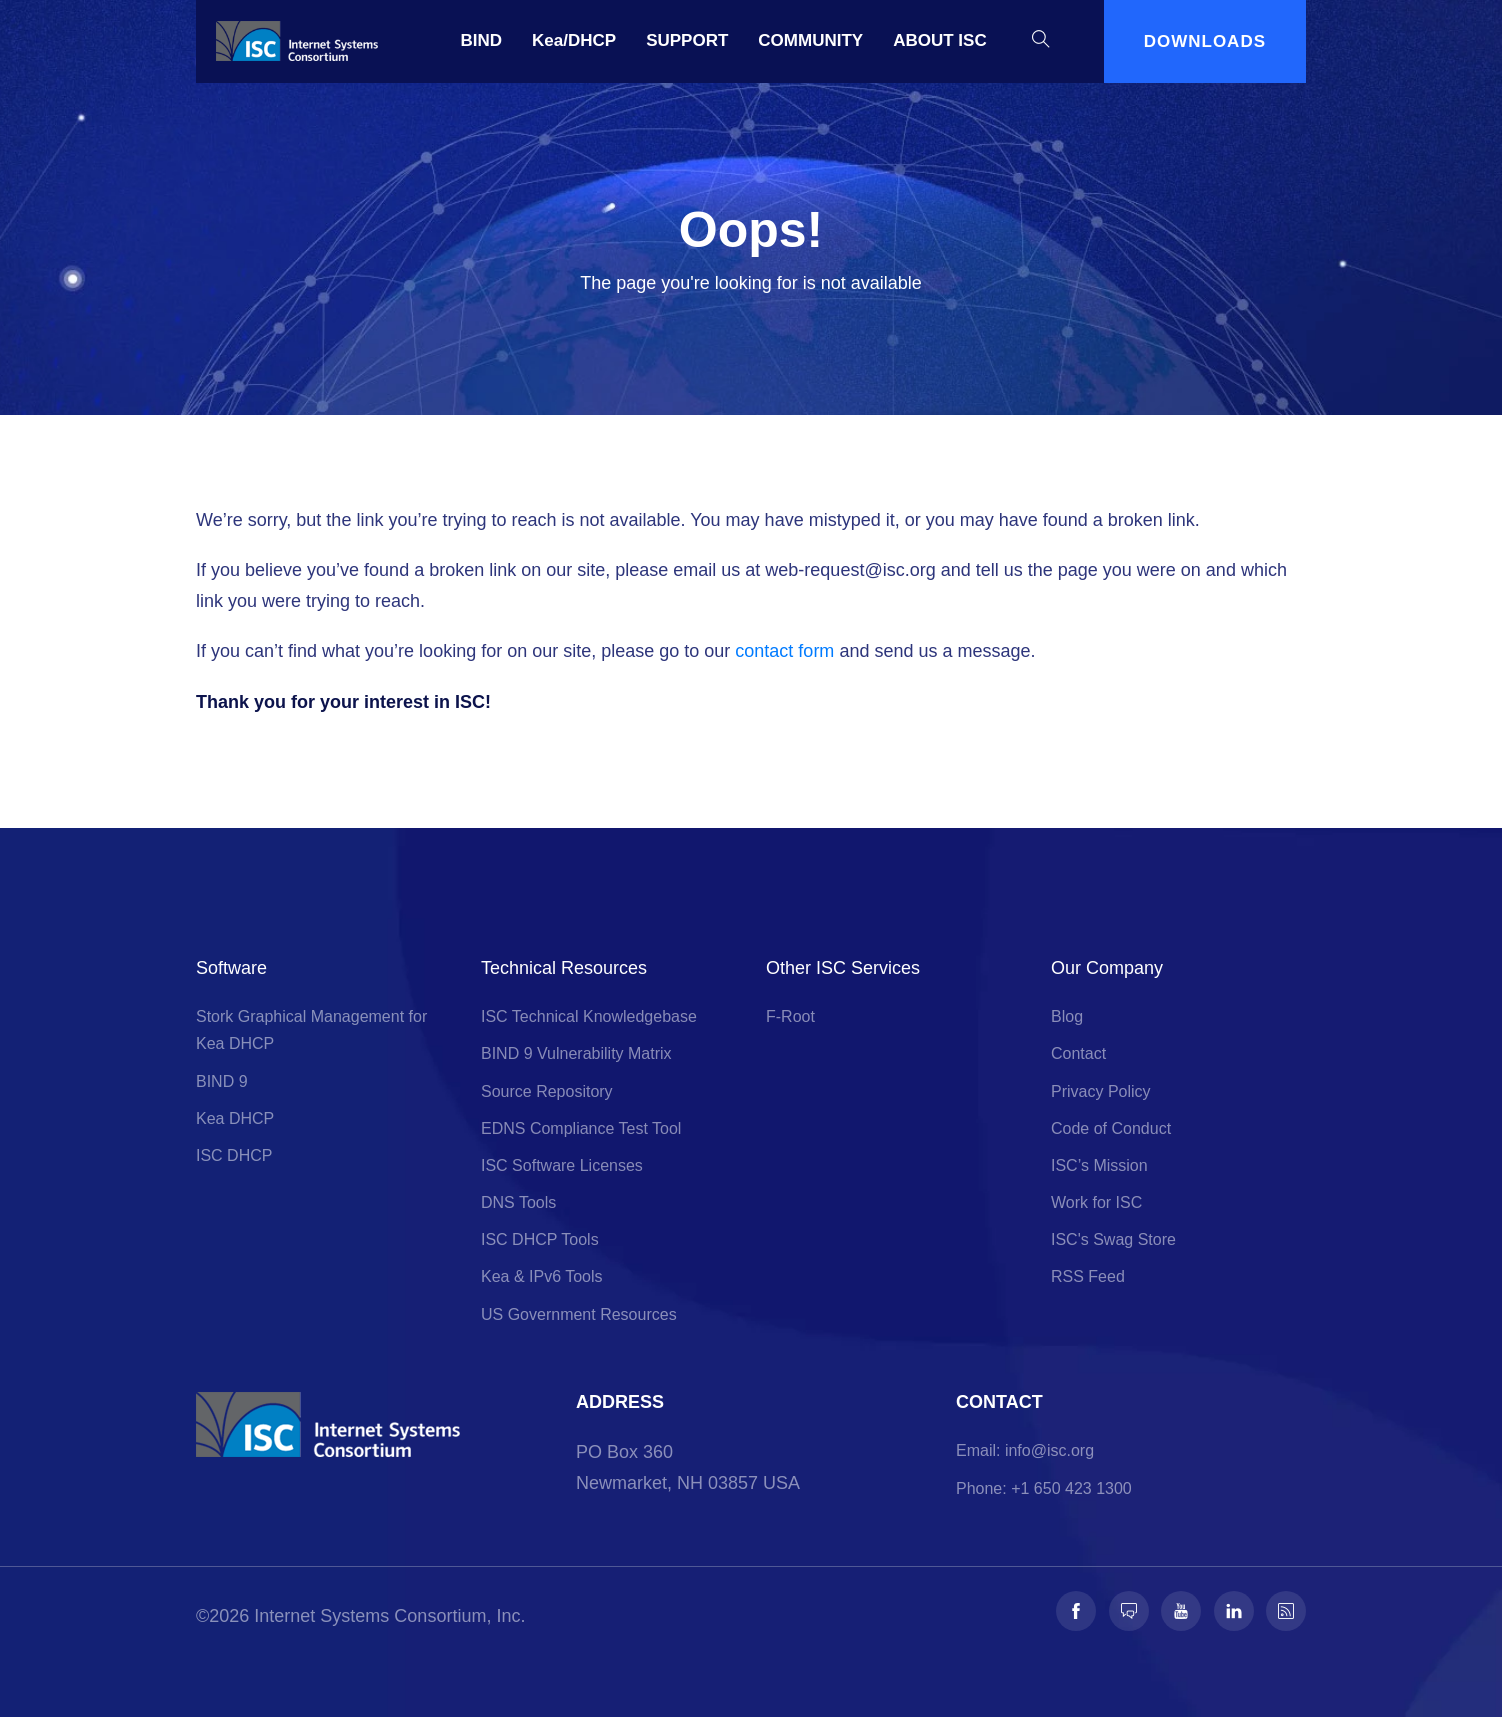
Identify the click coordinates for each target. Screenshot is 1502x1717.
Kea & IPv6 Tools (542, 1276)
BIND (482, 40)
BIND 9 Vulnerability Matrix (576, 1053)
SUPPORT (687, 40)
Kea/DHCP (574, 40)
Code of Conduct (1111, 1128)
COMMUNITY (810, 40)
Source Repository (547, 1091)
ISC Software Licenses (562, 1165)
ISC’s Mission (1099, 1165)
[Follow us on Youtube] (1181, 1611)
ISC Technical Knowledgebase (589, 1016)
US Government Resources (579, 1314)
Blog (1067, 1016)
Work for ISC (1096, 1202)
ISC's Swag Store (1113, 1239)
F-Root (790, 1016)
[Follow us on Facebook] (1076, 1611)
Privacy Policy (1101, 1091)
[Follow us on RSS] (1286, 1611)
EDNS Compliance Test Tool (581, 1128)
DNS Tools (518, 1202)
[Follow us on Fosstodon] (1129, 1611)
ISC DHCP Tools (540, 1239)
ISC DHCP (234, 1155)
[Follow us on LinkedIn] (1234, 1611)
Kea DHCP (235, 1118)
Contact (1078, 1053)
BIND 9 (222, 1081)
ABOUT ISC (940, 40)
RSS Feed (1088, 1276)
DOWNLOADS (1205, 41)
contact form (784, 651)
